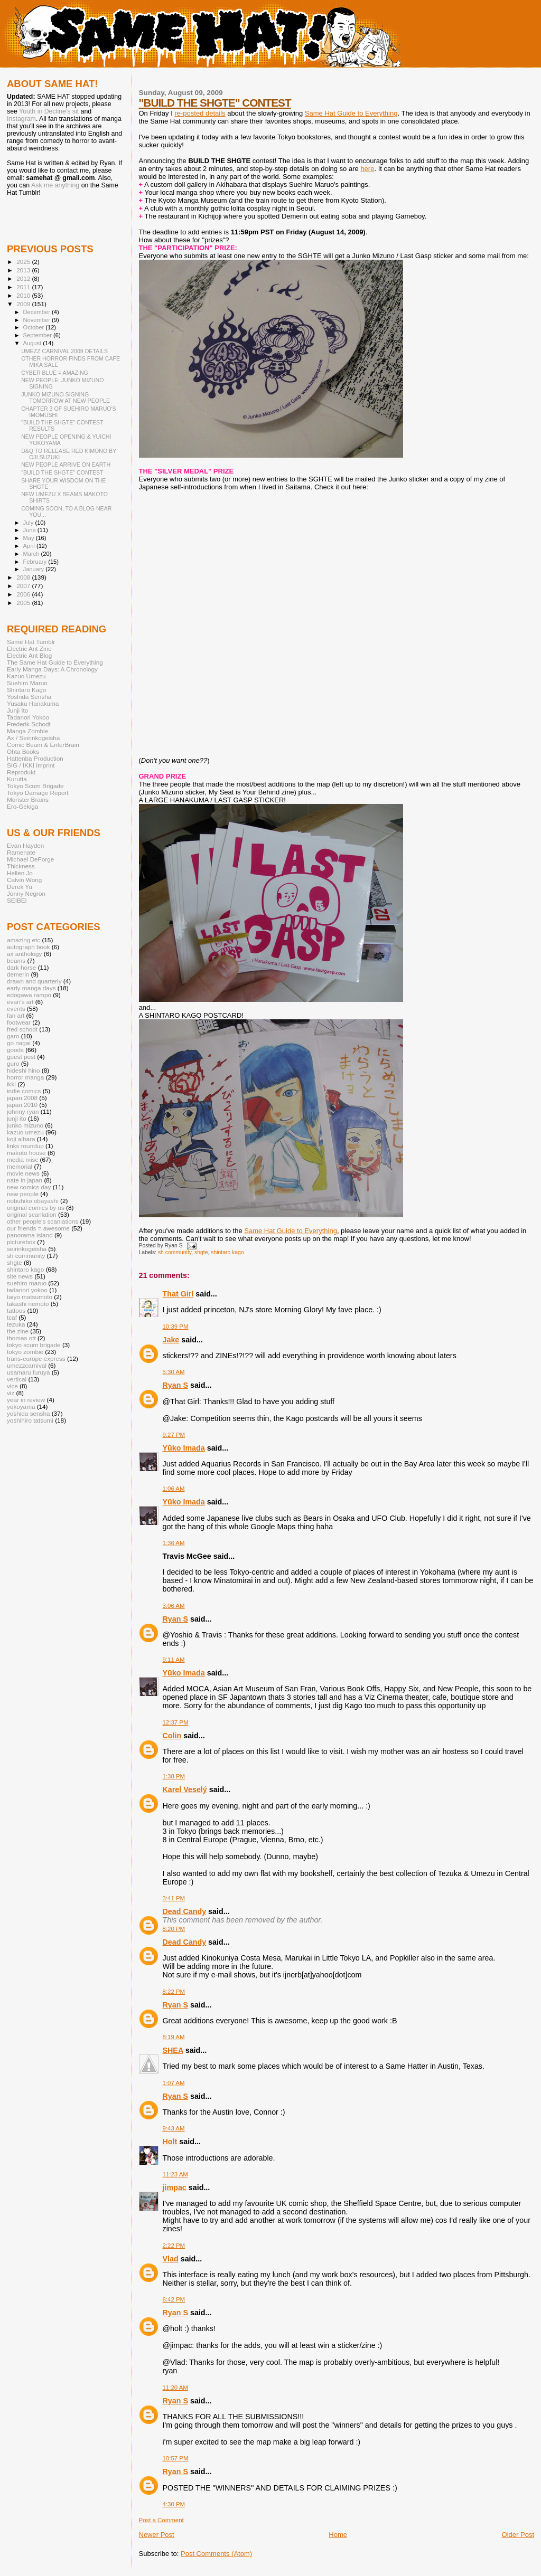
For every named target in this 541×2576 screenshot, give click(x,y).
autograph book (28, 946)
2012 (24, 278)
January (34, 569)
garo (13, 1036)
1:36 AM (174, 1543)
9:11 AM (174, 1659)
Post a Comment (161, 2520)
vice (12, 1385)
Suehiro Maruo (27, 682)
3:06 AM (174, 1606)
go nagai (19, 1042)
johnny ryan (23, 1111)
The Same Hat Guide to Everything (55, 662)
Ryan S (175, 1385)
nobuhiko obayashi (33, 1200)
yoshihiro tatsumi (30, 1420)
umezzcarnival (26, 1365)
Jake (171, 1340)
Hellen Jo (20, 872)
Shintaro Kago (26, 689)
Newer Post (156, 2535)
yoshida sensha (28, 1413)
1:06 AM (174, 1488)
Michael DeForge (30, 859)
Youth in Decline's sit (49, 111)
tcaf (12, 1317)
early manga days (31, 987)
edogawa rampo (29, 994)
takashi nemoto (28, 1303)
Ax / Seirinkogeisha (33, 737)
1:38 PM (174, 1776)
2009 (24, 303)
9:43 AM (174, 2128)
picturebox (21, 1241)
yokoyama (21, 1406)
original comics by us (35, 1207)
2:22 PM (174, 2245)
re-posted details (199, 113)
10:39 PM (176, 1326)
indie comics (24, 1090)
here (367, 169)
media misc (22, 1159)
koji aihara (21, 1138)
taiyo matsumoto (29, 1296)
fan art (15, 1015)
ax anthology (24, 953)
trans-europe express (36, 1358)
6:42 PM (174, 2299)
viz (10, 1392)
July (29, 522)
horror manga (25, 1077)
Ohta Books (23, 751)
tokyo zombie (25, 1351)
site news (20, 1276)
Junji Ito (17, 710)
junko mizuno (25, 1125)
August (33, 343)
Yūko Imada (184, 1448)
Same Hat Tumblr (31, 641)
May (29, 538)
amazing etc (23, 939)
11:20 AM (175, 2387)
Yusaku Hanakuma (33, 703)
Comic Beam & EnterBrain (43, 744)
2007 (24, 585)
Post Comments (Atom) (216, 2554)
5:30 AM (174, 1372)
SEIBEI (17, 900)
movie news (23, 1173)
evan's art (20, 1001)
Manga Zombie (27, 730)
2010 (24, 295)
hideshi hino (23, 1070)
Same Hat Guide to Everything (351, 113)
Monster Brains (28, 799)
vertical (16, 1379)
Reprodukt (21, 772)
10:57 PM (176, 2458)
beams (16, 960)
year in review (26, 1399)
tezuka (16, 1324)
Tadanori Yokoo (28, 717)
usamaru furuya (28, 1372)
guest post (21, 1056)
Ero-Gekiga (22, 806)
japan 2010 (22, 1104)
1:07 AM (174, 2083)
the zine (18, 1331)
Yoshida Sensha (29, 696)
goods (15, 1049)
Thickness (21, 866)
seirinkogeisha (26, 1248)
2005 (24, 602)
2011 (24, 286)
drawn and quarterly (34, 981)
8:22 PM (174, 1991)
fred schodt (22, 1029)
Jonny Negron (26, 893)
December (37, 312)
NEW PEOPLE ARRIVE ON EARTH (65, 464)
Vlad (171, 2259)
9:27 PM (174, 1435)
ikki (11, 1084)
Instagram (21, 118)
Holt (170, 2141)
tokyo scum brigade (34, 1344)
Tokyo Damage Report (38, 792)
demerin (18, 974)
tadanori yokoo (27, 1289)
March (32, 554)
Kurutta (17, 778)
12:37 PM (176, 1722)
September (38, 335)
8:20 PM (174, 1929)
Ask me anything (55, 185)
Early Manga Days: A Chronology (52, 669)
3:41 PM (174, 1898)
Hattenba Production (35, 758)
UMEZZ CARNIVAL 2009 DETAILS (64, 351)
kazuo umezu (25, 1132)
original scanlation (32, 1214)
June (30, 530)
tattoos (16, 1310)
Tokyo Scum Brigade (35, 785)
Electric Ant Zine (29, 648)
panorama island (30, 1235)
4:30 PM (174, 2504)
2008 (24, 577)
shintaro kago (227, 1252)
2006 (24, 594)
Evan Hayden (25, 845)
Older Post (518, 2535)
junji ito (16, 1118)
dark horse (21, 967)
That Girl (178, 1294)
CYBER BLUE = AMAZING (54, 373)
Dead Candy (185, 1911)
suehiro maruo (26, 1283)
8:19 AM (174, 2037)
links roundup (25, 1145)
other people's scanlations (42, 1221)
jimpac (174, 2187)
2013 (24, 270)
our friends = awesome (38, 1228)
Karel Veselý (185, 1789)
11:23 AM (175, 2174)
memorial (19, 1166)
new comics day (29, 1186)
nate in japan (24, 1180)
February (36, 561)
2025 (24, 261)
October (34, 327)
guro (13, 1063)
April (29, 546)
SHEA (173, 2050)
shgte (201, 1252)
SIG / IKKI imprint (31, 765)
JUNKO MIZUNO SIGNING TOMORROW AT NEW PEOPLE (65, 397)
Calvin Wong (24, 879)
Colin (172, 1735)
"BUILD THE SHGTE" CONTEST (215, 103)
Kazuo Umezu (26, 676)
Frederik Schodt (29, 724)
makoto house (26, 1152)
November (37, 320)
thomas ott (21, 1337)
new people (23, 1193)
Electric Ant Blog (29, 655)
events (16, 1008)
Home (338, 2535)
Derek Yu (19, 886)
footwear (19, 1022)
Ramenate (21, 852)
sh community (174, 1252)
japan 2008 (22, 1097)
